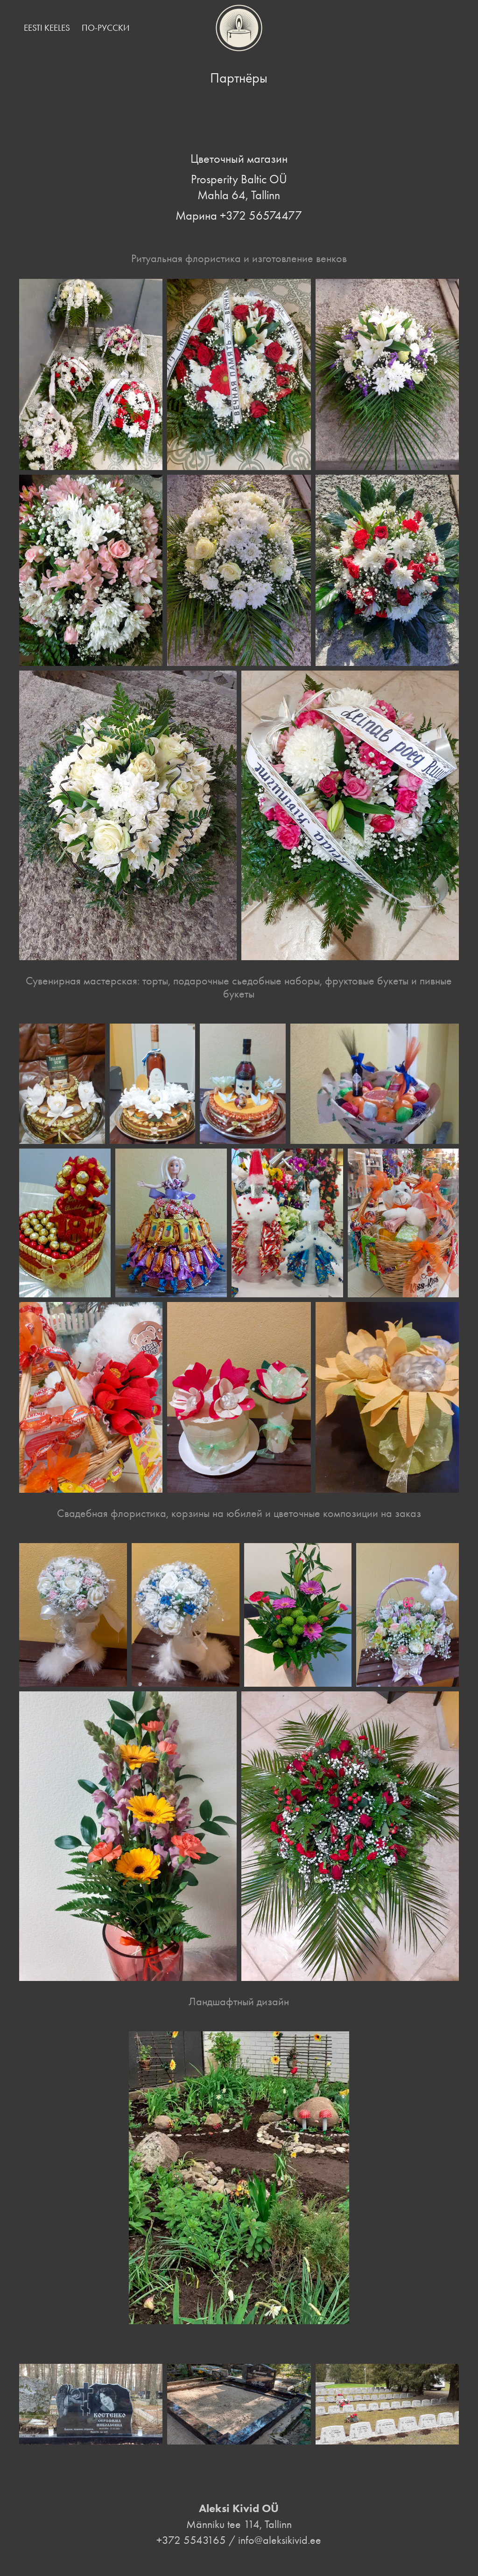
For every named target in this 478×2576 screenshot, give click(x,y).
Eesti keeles (47, 27)
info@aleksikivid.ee (279, 2540)
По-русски (105, 27)
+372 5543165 (191, 2540)
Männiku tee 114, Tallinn (239, 2524)
